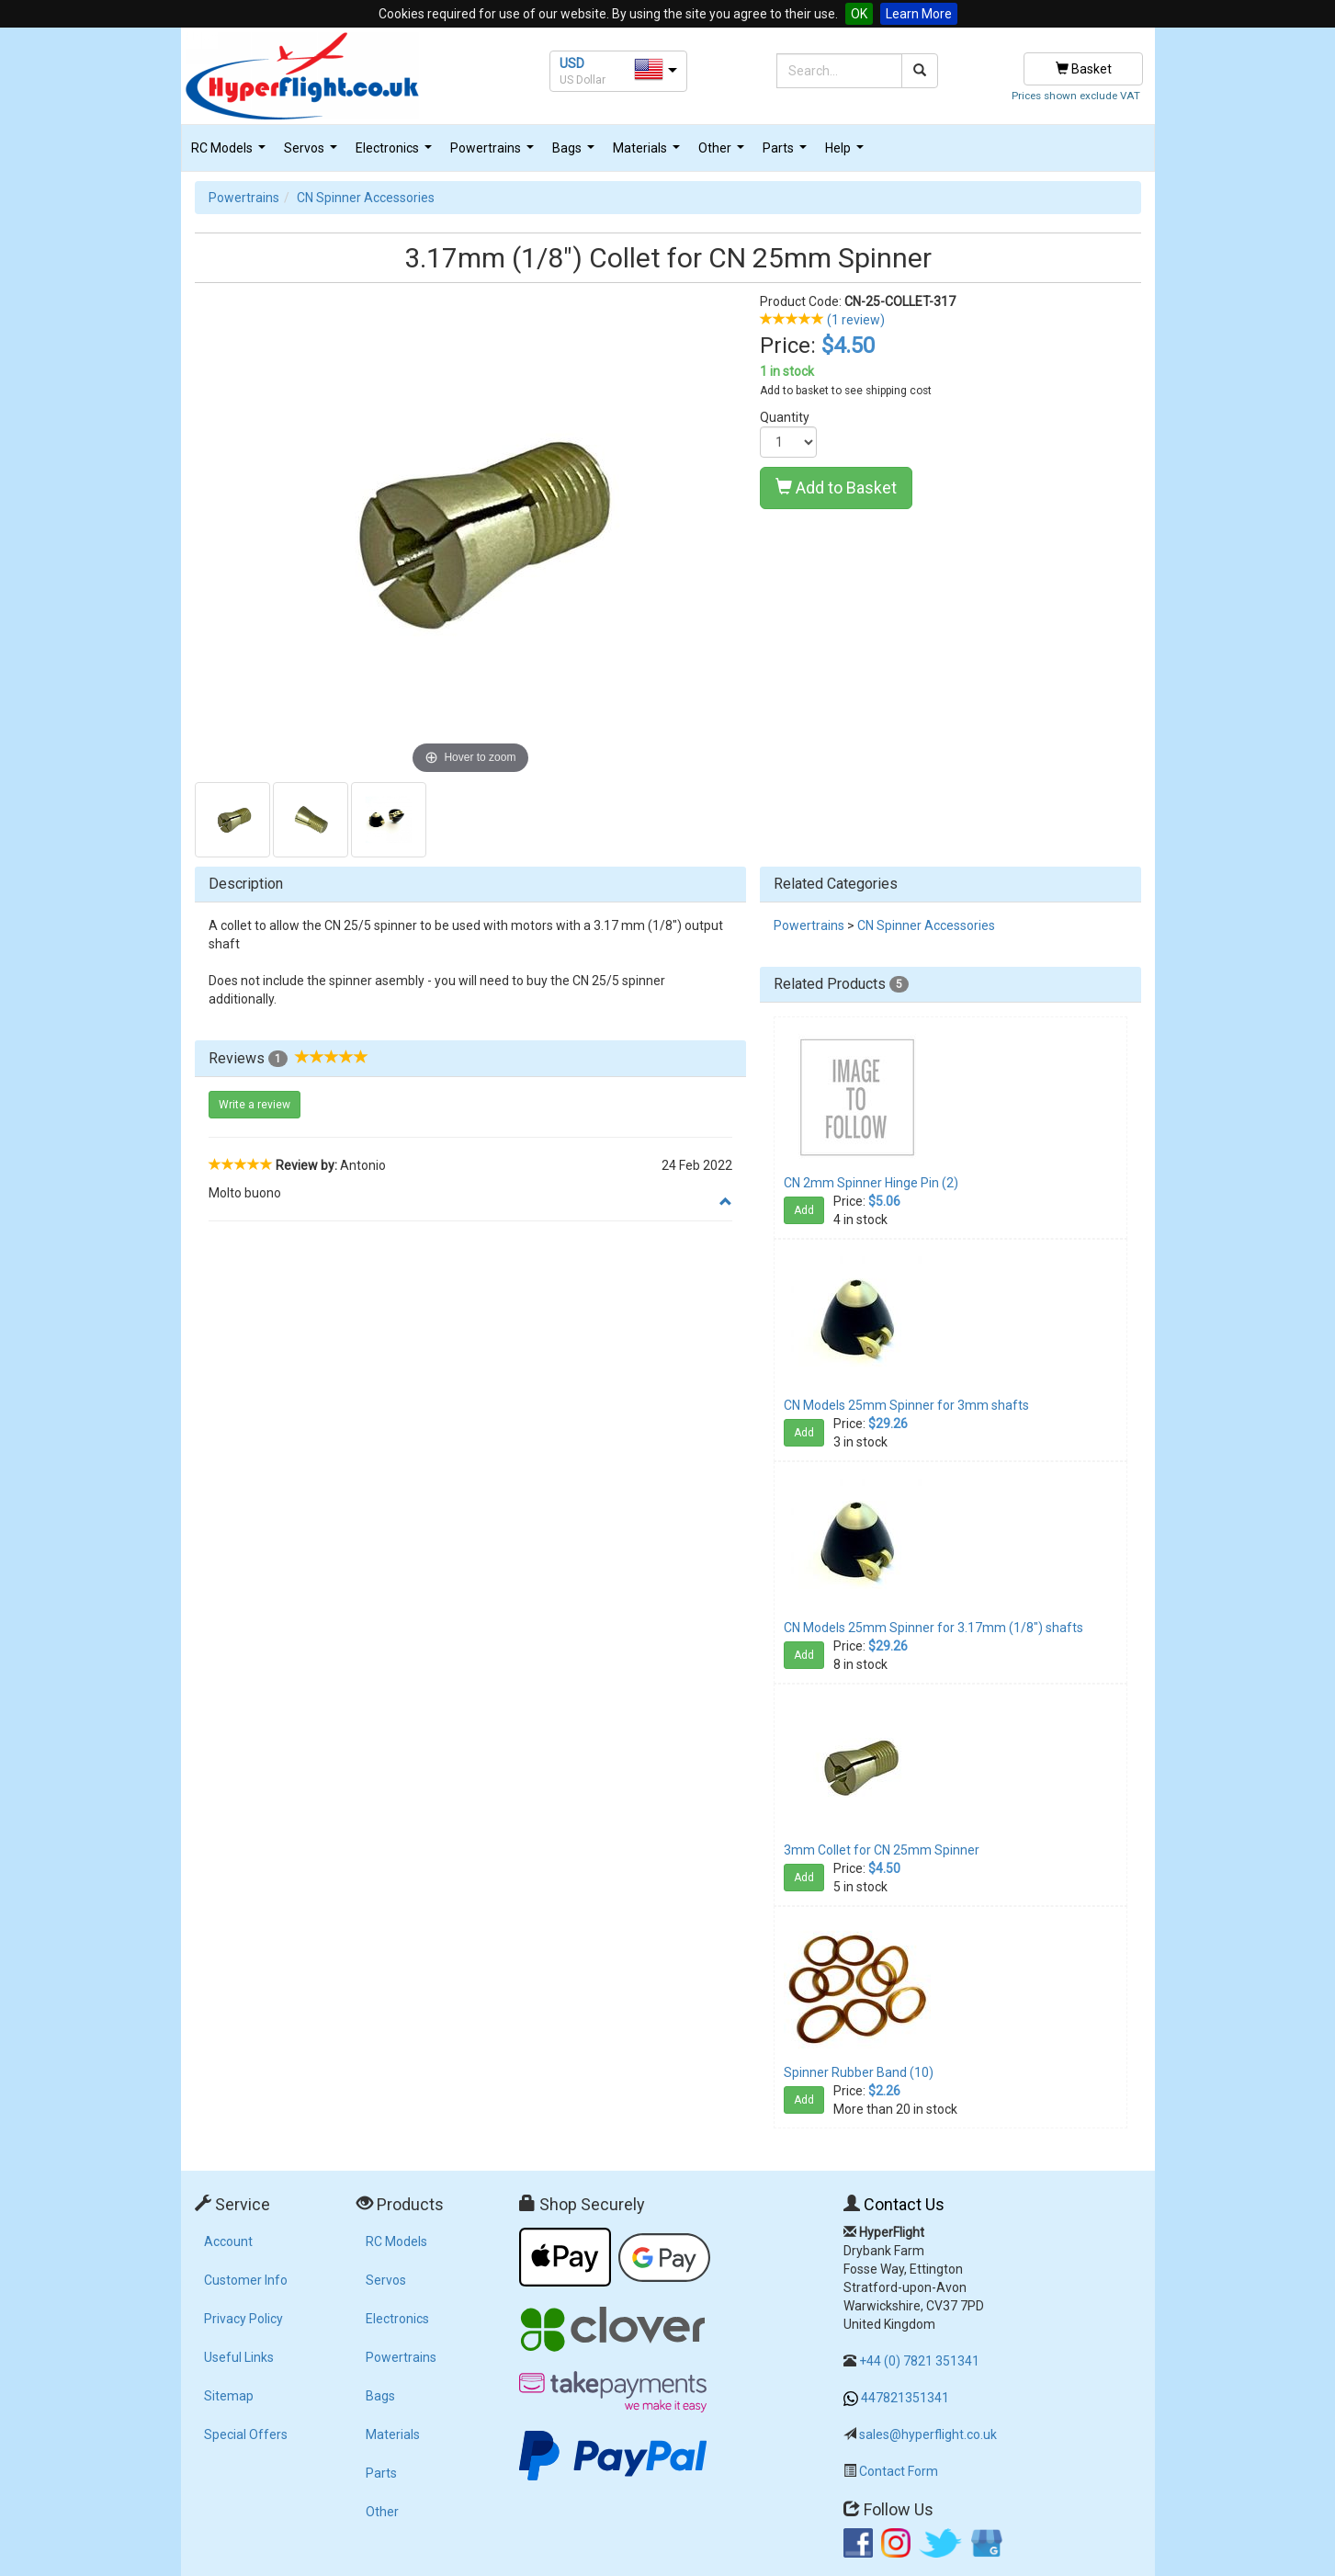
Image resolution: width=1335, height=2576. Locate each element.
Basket (1084, 69)
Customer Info (246, 2280)
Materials (648, 153)
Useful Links (239, 2357)
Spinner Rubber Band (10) (858, 2072)
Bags (575, 153)
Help (846, 153)
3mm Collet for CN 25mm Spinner (881, 1850)
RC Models (230, 153)
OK (859, 13)
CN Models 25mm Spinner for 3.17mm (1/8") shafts (933, 1627)
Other (723, 153)
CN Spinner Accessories (366, 197)
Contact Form (898, 2471)
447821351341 (905, 2397)
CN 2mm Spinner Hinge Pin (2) (871, 1182)
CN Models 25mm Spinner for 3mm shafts (906, 1405)
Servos (313, 153)
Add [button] (804, 1210)
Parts (787, 153)
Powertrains (494, 153)
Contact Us (904, 2204)
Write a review (254, 1104)
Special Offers (246, 2434)
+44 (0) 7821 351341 (919, 2361)
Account (228, 2241)
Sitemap (229, 2396)
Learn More (919, 13)
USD (572, 63)
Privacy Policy (243, 2318)
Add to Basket (836, 487)
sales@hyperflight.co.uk (928, 2434)
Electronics (396, 153)
